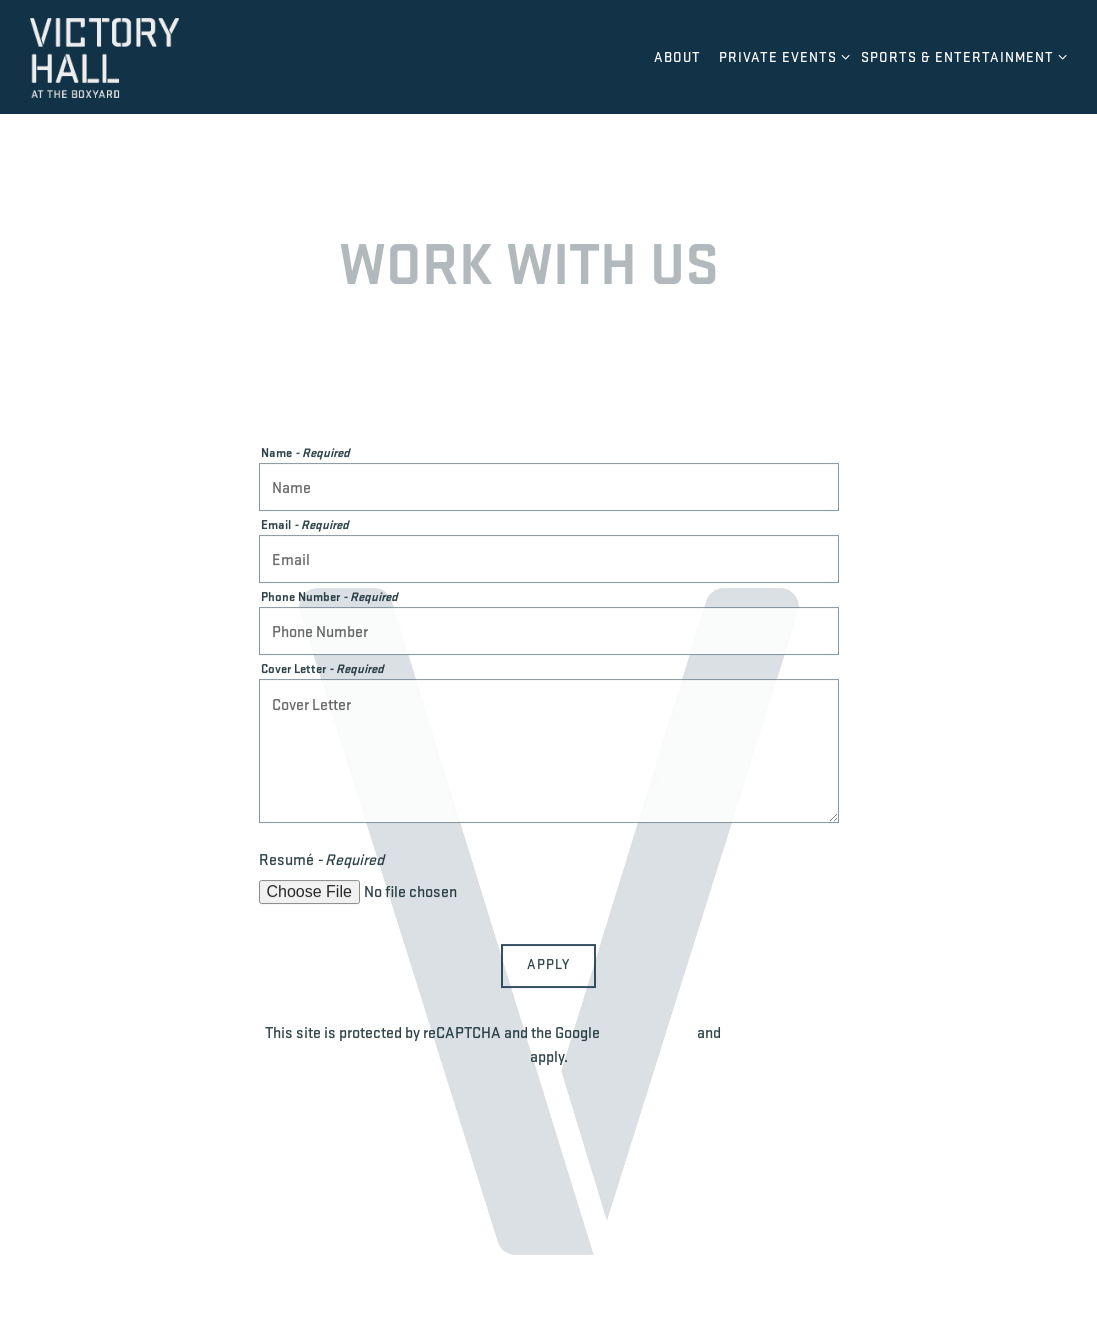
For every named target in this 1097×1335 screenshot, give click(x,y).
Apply (548, 966)
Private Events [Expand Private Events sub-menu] (781, 56)
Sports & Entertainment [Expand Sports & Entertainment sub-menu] (960, 56)
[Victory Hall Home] (140, 56)
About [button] (677, 57)
